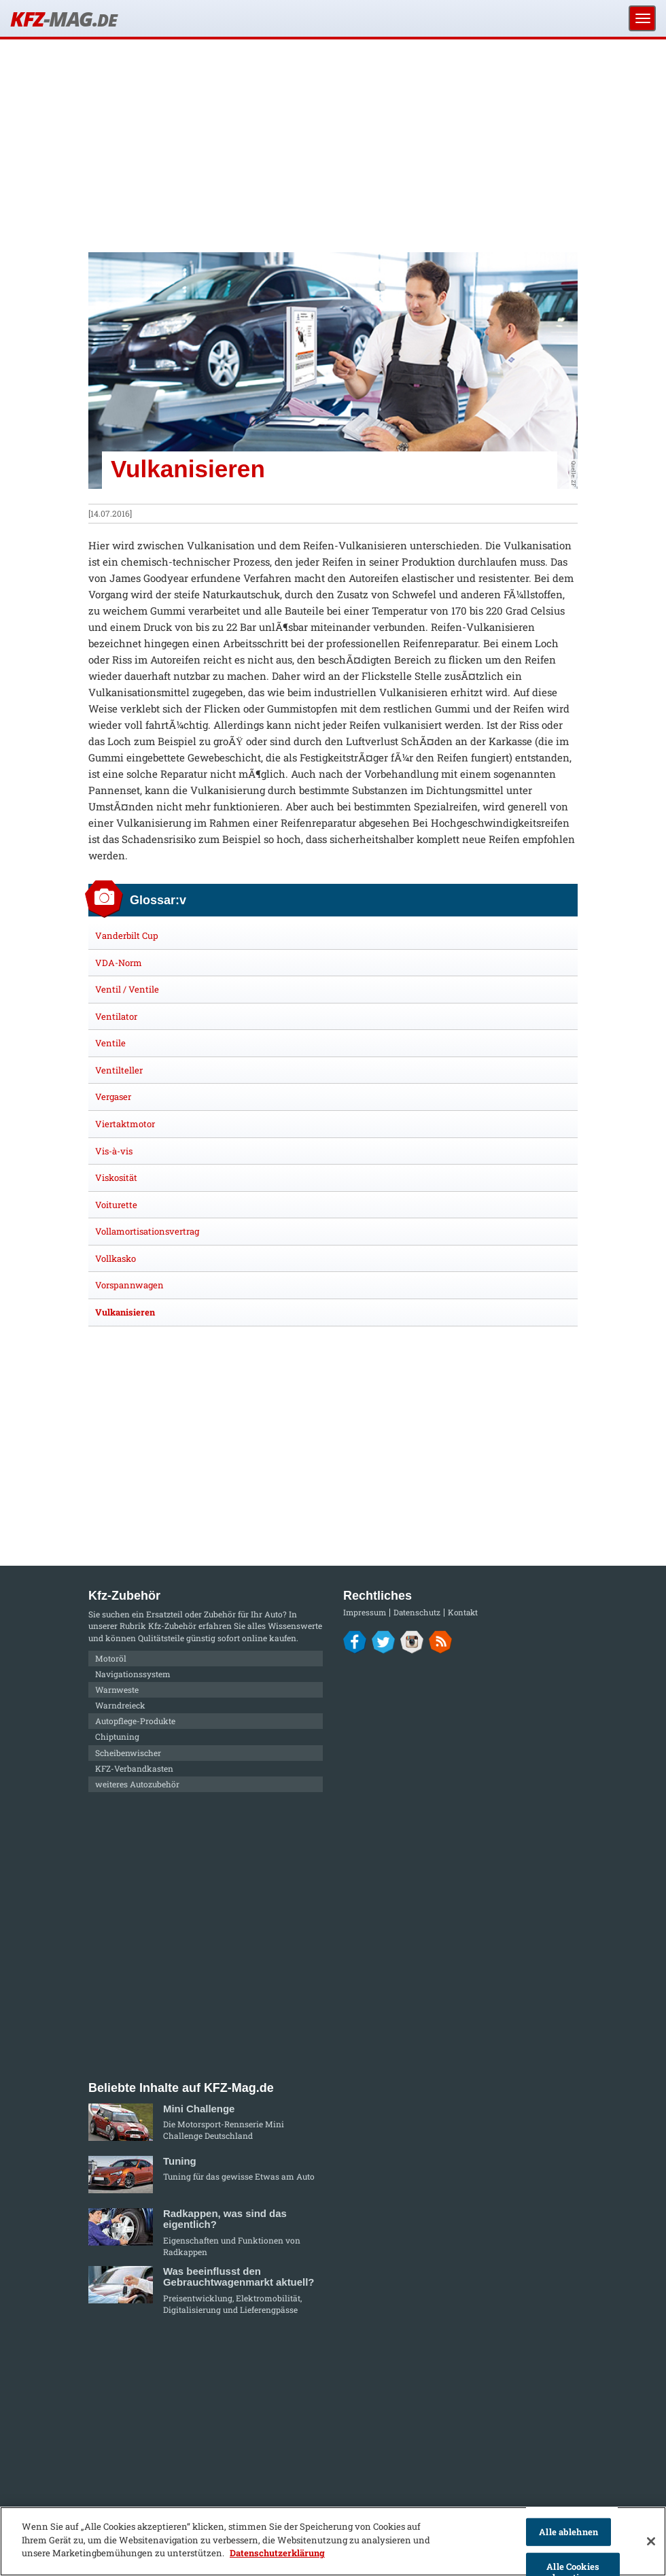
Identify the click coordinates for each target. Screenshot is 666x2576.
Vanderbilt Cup (126, 935)
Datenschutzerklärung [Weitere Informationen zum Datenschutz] (277, 2553)
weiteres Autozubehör (137, 1784)
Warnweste (117, 1689)
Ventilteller (119, 1070)
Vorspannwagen (129, 1285)
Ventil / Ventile (127, 989)
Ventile (110, 1043)
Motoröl (110, 1658)
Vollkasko (115, 1258)
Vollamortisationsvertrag (147, 1231)
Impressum (364, 1612)
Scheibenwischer (128, 1752)
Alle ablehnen (568, 2532)
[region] (333, 2541)
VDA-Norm (118, 963)
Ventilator (116, 1016)
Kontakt (463, 1612)
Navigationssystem (133, 1673)
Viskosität (116, 1177)
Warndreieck (120, 1705)
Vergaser (113, 1096)
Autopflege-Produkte (135, 1720)
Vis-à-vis (114, 1151)
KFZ (63, 19)
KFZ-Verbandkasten (134, 1768)
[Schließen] (651, 2541)
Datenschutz (416, 1612)
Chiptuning (117, 1736)
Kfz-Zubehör (172, 1625)
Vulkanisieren (125, 1312)
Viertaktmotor (125, 1124)
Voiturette (116, 1205)
